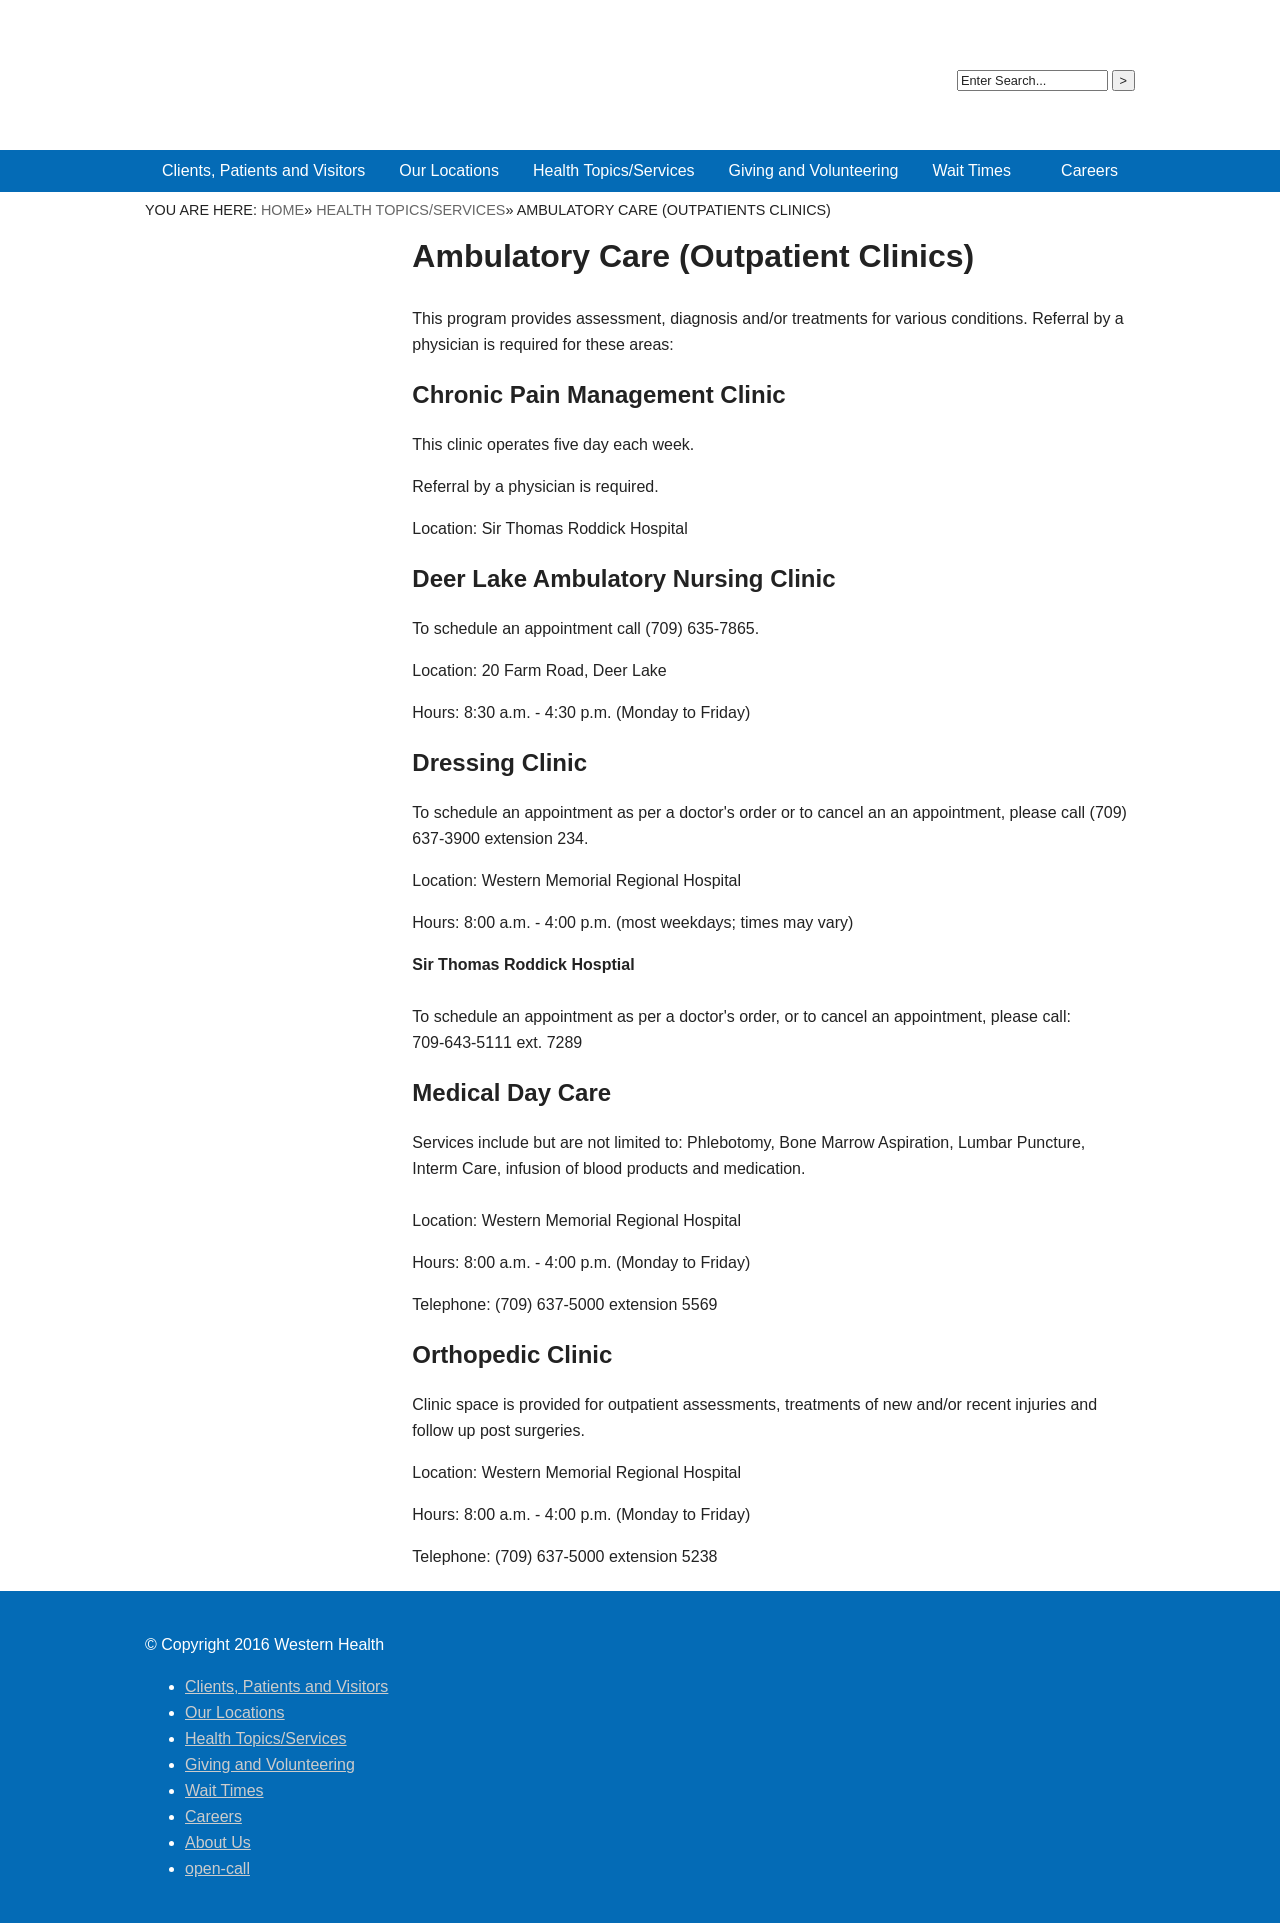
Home (282, 210)
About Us (1022, 29)
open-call (1094, 29)
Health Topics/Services (410, 210)
